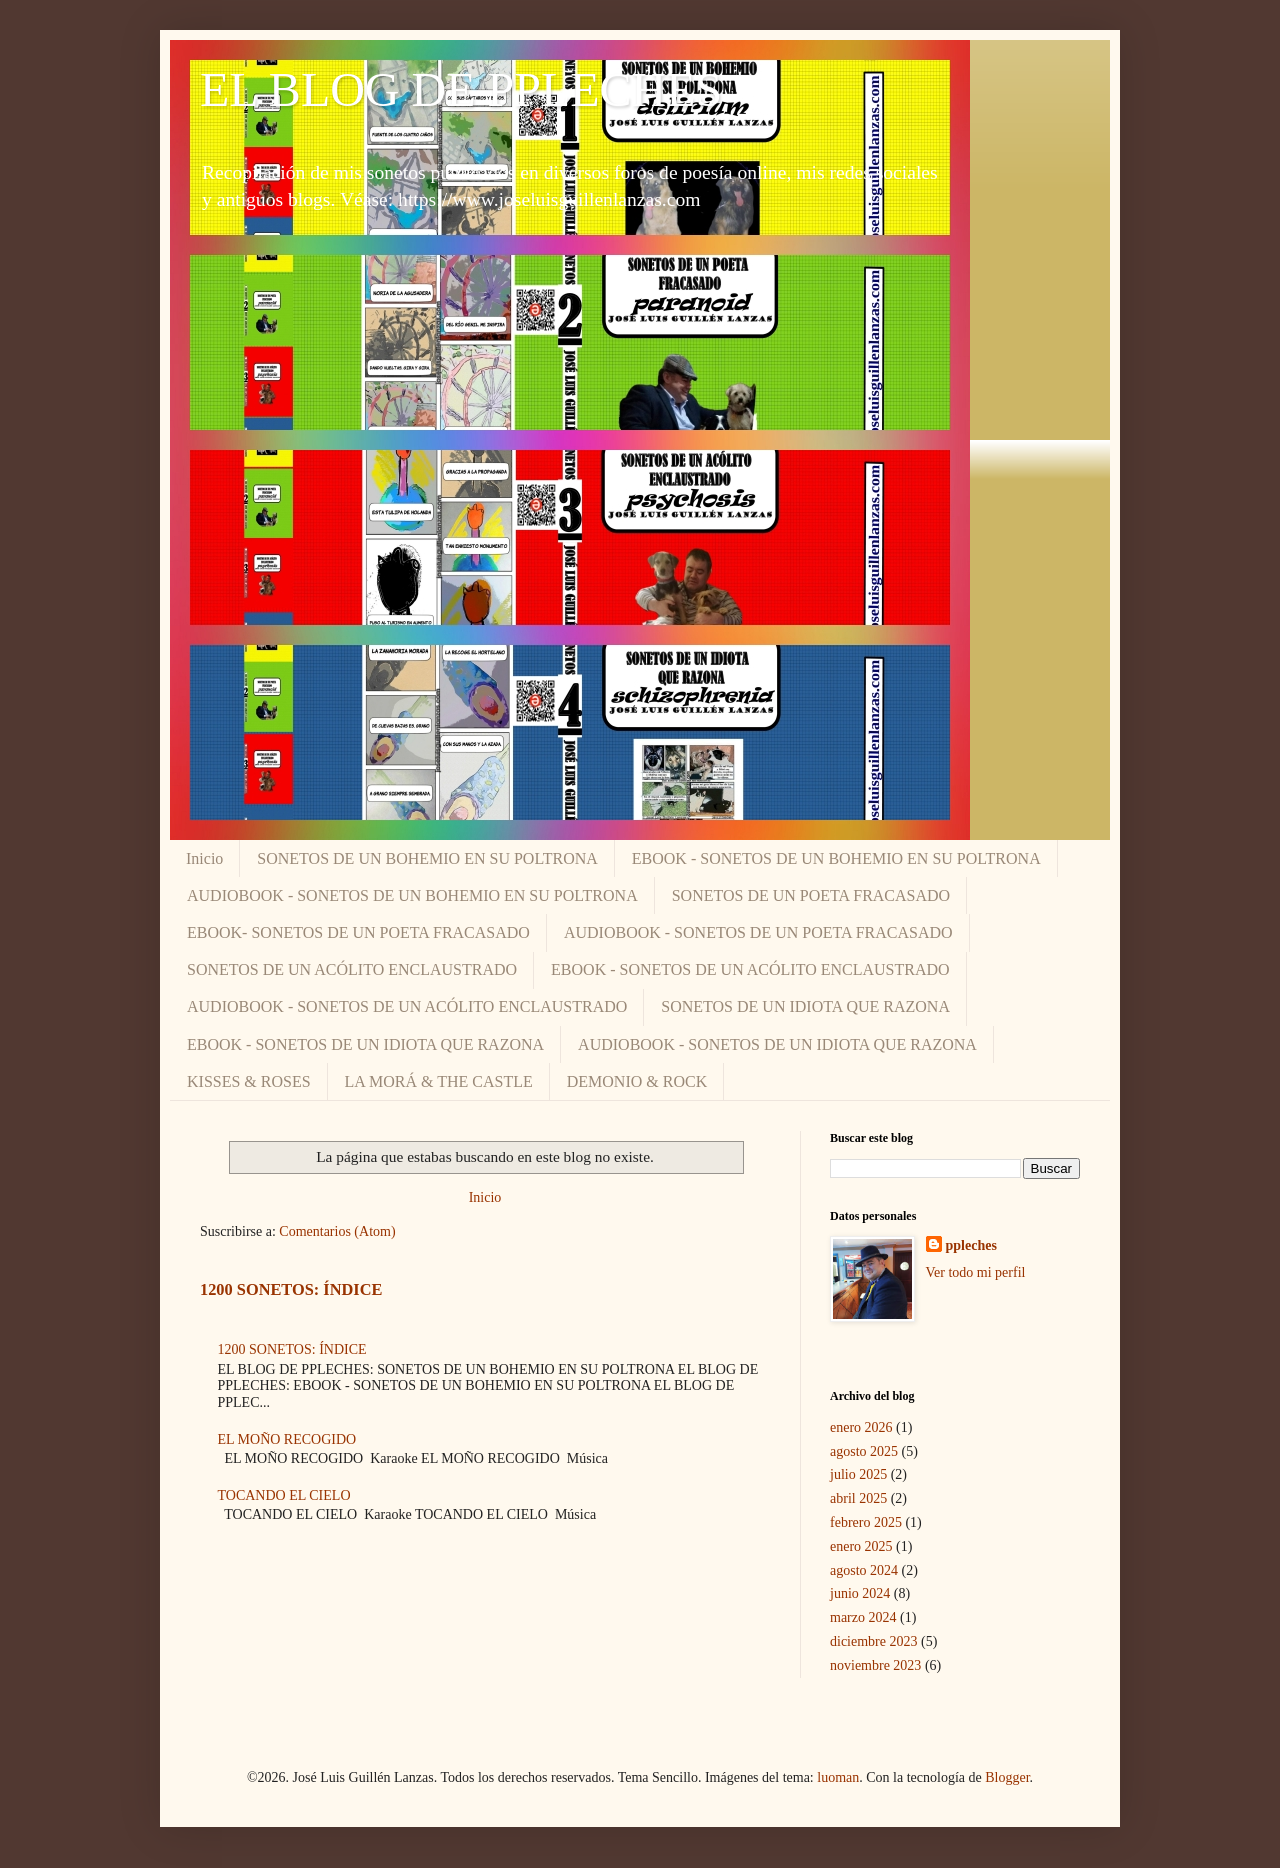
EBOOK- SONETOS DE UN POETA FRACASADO (358, 932)
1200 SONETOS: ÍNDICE (291, 1289)
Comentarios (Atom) (337, 1231)
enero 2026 (861, 1427)
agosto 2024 (864, 1570)
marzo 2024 (863, 1617)
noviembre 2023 (875, 1665)
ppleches (971, 1245)
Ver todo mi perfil (976, 1272)
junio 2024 (860, 1593)
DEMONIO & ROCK (637, 1081)
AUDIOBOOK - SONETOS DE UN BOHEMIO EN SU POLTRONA (412, 895)
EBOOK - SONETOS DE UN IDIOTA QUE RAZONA (365, 1044)
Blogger (1007, 1777)
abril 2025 (858, 1498)
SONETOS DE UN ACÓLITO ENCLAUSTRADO (352, 969)
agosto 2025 (864, 1451)
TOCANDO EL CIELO (284, 1495)
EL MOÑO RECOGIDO (287, 1439)
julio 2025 (858, 1474)
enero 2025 (861, 1546)
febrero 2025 (866, 1522)
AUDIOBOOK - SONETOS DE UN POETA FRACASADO (758, 932)
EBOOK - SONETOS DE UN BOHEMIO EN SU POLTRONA (836, 858)
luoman (838, 1777)
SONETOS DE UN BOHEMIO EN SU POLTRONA (427, 858)
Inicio (204, 858)
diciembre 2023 (873, 1641)
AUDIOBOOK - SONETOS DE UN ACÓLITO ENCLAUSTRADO (407, 1006)
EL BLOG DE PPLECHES (461, 89)
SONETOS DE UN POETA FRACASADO (811, 895)
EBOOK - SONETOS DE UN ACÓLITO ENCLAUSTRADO (750, 969)
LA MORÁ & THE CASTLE (439, 1081)
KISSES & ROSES (249, 1081)
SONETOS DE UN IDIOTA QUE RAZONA (805, 1006)
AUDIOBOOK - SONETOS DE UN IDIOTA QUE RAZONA (777, 1044)
